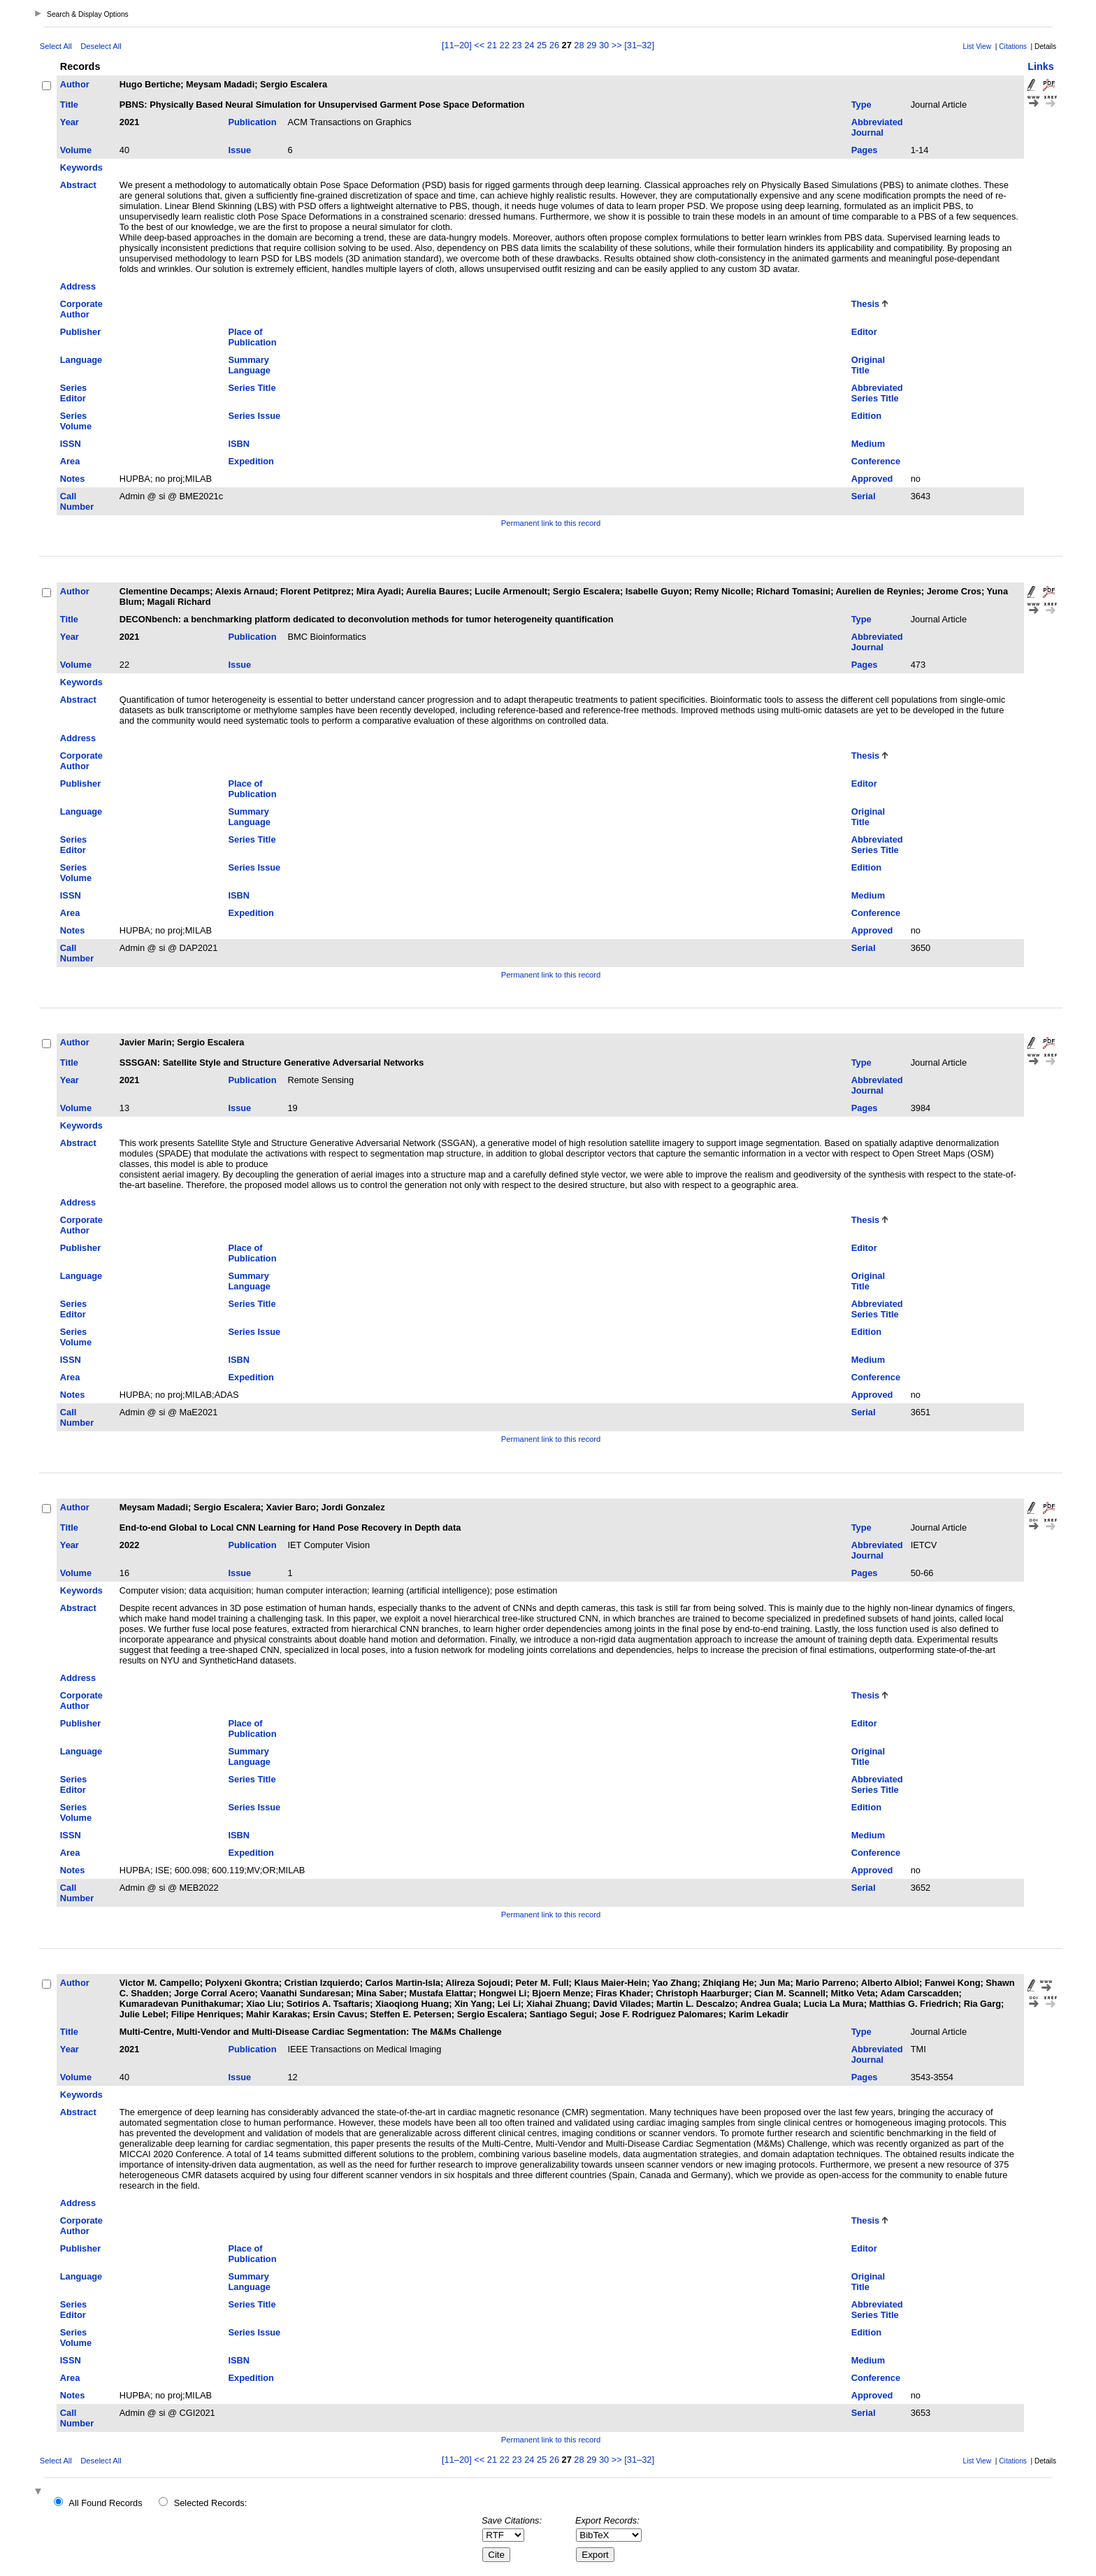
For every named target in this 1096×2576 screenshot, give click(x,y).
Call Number (77, 501)
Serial (863, 496)
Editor (864, 332)
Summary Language (249, 365)
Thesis (865, 304)
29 (591, 45)
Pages (864, 150)
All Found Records (105, 2503)
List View (977, 46)
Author (74, 84)
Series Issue (254, 415)
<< (479, 45)
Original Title (868, 365)
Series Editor (73, 392)
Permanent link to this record (550, 523)
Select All (56, 46)
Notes (72, 478)
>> (617, 45)
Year (69, 122)
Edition (866, 415)
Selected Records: (210, 2503)
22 (505, 45)
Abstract (78, 185)
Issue (239, 150)
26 (554, 45)
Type (861, 104)
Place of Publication (252, 337)
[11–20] (458, 45)
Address (78, 286)
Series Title (251, 387)
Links (1041, 66)
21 (492, 45)
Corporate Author (81, 309)
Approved (872, 478)
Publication (252, 122)
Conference (875, 461)
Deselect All (100, 46)
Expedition (250, 461)
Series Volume (76, 420)
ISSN (70, 443)
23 (516, 45)
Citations (1013, 46)
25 (542, 45)
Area (70, 461)
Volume (76, 150)
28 (579, 45)
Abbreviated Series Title (877, 392)
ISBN (239, 443)
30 (604, 45)
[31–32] (639, 45)
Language (81, 360)
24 (529, 45)
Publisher (80, 332)
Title (69, 104)
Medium (868, 443)
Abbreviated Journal (877, 127)
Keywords (81, 167)
